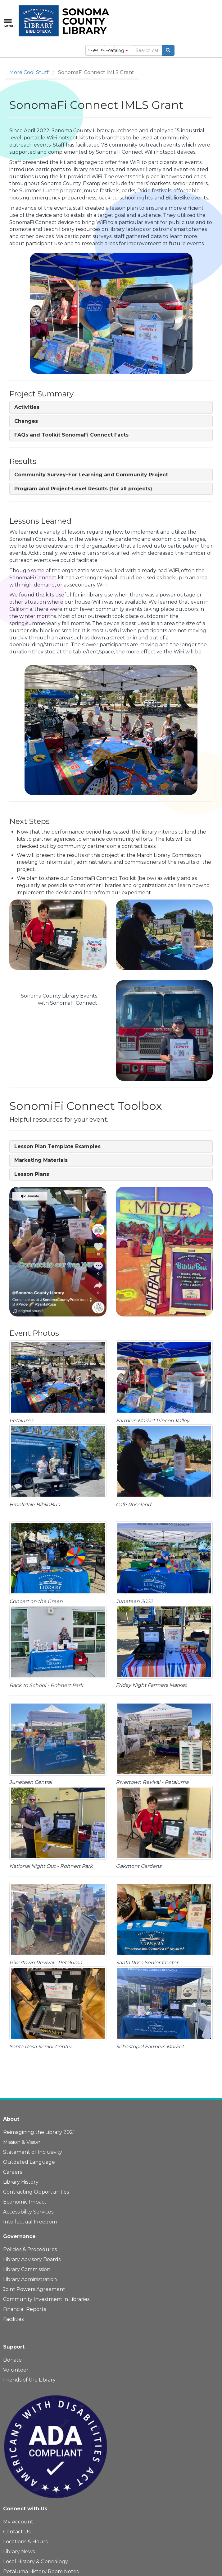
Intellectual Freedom (30, 2222)
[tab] (111, 407)
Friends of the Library (29, 2380)
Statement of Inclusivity (32, 2152)
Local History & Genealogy (35, 2561)
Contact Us (16, 2532)
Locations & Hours (25, 2542)
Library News (19, 2552)
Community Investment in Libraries (46, 2299)
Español (107, 50)
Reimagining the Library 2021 (39, 2132)
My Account (18, 2522)
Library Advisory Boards (32, 2259)
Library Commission (26, 2269)
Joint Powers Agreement (34, 2289)
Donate (12, 2360)
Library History (21, 2182)
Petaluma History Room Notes (41, 2571)
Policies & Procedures (30, 2249)
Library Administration (30, 2279)
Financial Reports (24, 2309)
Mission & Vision (21, 2142)
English (93, 50)
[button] (26, 407)
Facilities (13, 2319)
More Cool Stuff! (29, 72)
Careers (12, 2172)
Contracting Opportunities (36, 2192)
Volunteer (16, 2370)
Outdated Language (29, 2162)
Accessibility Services (28, 2212)
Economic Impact (25, 2202)
